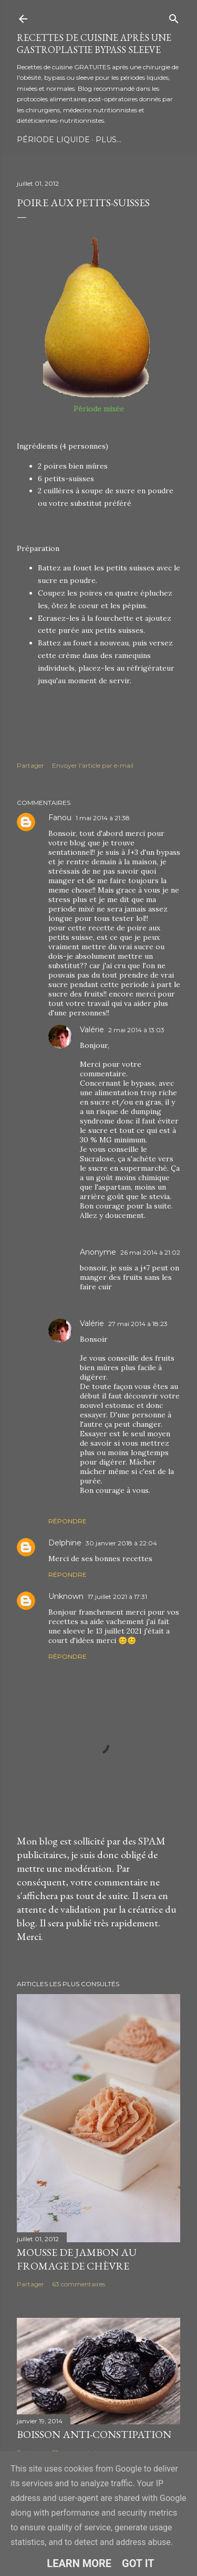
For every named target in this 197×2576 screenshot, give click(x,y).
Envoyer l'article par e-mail (92, 765)
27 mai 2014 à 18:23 (138, 1324)
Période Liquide (53, 139)
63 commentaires (78, 2284)
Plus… (108, 139)
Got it (138, 2563)
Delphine (64, 1542)
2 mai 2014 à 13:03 (136, 1030)
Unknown (66, 1596)
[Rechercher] (174, 16)
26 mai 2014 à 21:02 (150, 1252)
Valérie (92, 1029)
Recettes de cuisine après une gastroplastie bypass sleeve (94, 43)
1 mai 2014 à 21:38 (103, 818)
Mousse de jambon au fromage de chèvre (77, 2259)
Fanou (59, 817)
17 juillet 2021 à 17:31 (117, 1596)
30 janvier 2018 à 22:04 (121, 1543)
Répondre (67, 1521)
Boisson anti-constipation (94, 2434)
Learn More (79, 2563)
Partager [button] (30, 765)
